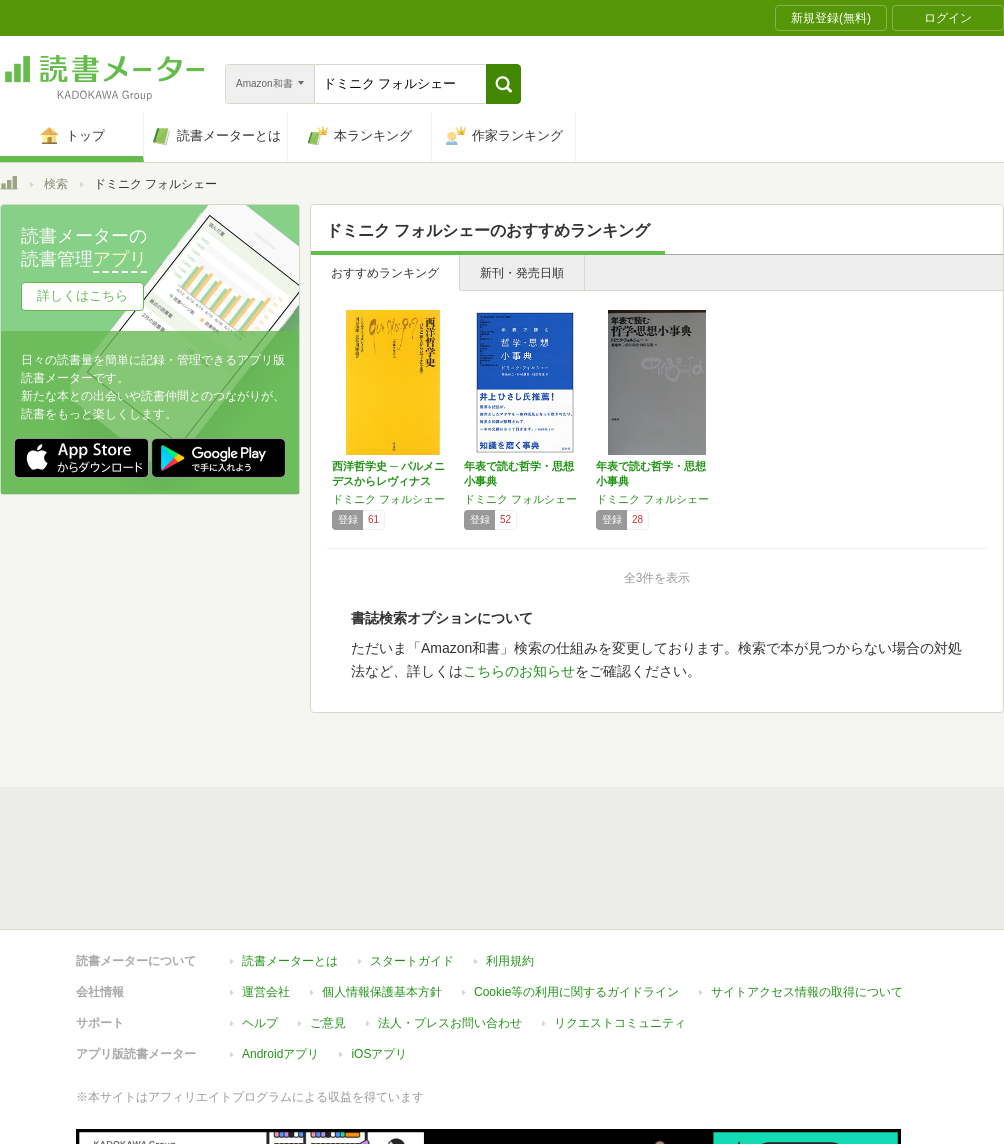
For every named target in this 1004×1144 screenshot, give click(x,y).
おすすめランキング (385, 273)
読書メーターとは (290, 961)
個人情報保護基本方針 (382, 992)
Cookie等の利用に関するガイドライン (576, 992)
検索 (56, 184)
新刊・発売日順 (522, 273)
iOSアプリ (379, 1054)
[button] (503, 84)
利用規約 (510, 961)
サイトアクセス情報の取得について (807, 992)
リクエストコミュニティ (620, 1023)
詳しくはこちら (82, 295)
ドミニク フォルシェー (388, 499)
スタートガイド (412, 961)
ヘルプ (260, 1023)
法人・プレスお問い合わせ (450, 1023)
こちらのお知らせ (519, 671)
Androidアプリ (280, 1054)
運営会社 (266, 992)
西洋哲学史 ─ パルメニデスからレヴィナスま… (388, 481)
